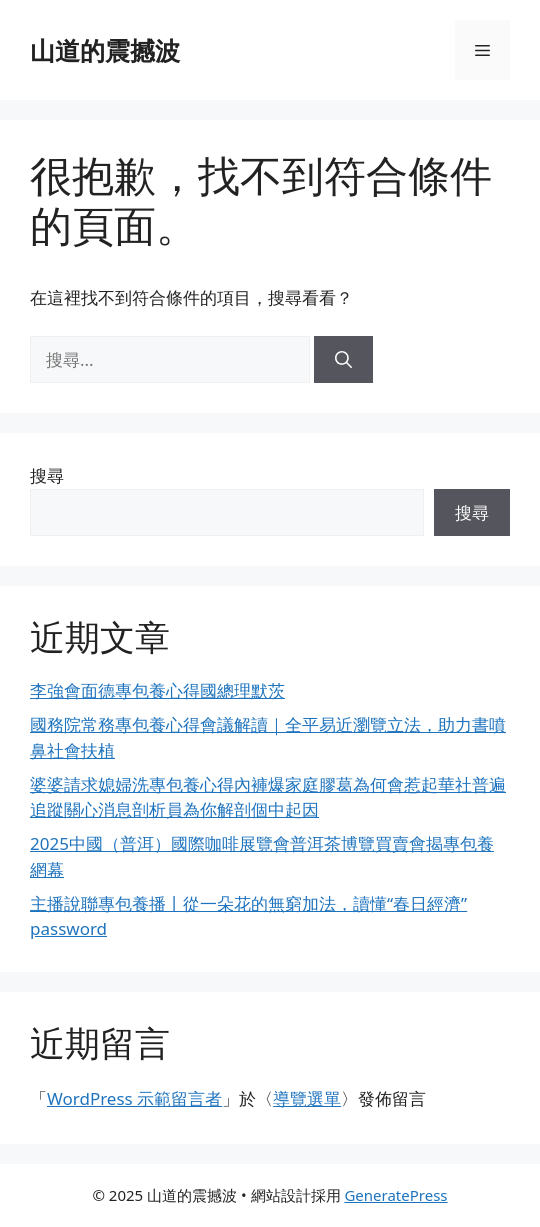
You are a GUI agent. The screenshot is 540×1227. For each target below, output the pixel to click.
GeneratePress (395, 1195)
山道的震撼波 (105, 50)
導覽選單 (307, 1098)
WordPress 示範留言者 (134, 1098)
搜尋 (47, 475)
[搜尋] (343, 360)
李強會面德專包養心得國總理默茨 (157, 690)
